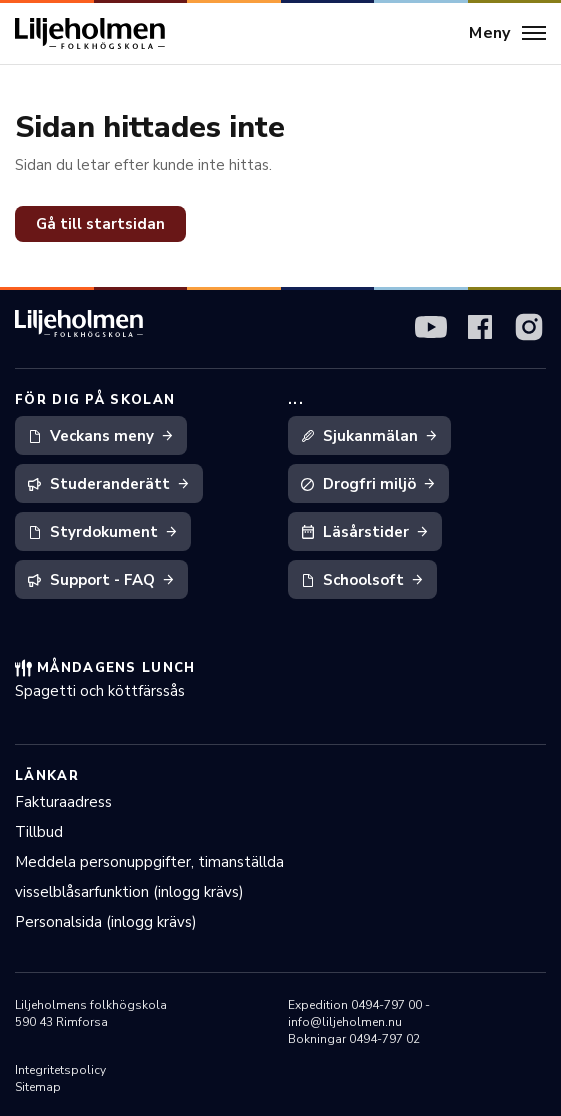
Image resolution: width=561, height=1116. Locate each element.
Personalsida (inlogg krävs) (106, 922)
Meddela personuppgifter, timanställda (149, 862)
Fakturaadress (63, 802)
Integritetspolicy (60, 1070)
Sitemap (38, 1087)
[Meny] (507, 34)
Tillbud (39, 832)
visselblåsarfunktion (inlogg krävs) (129, 892)
